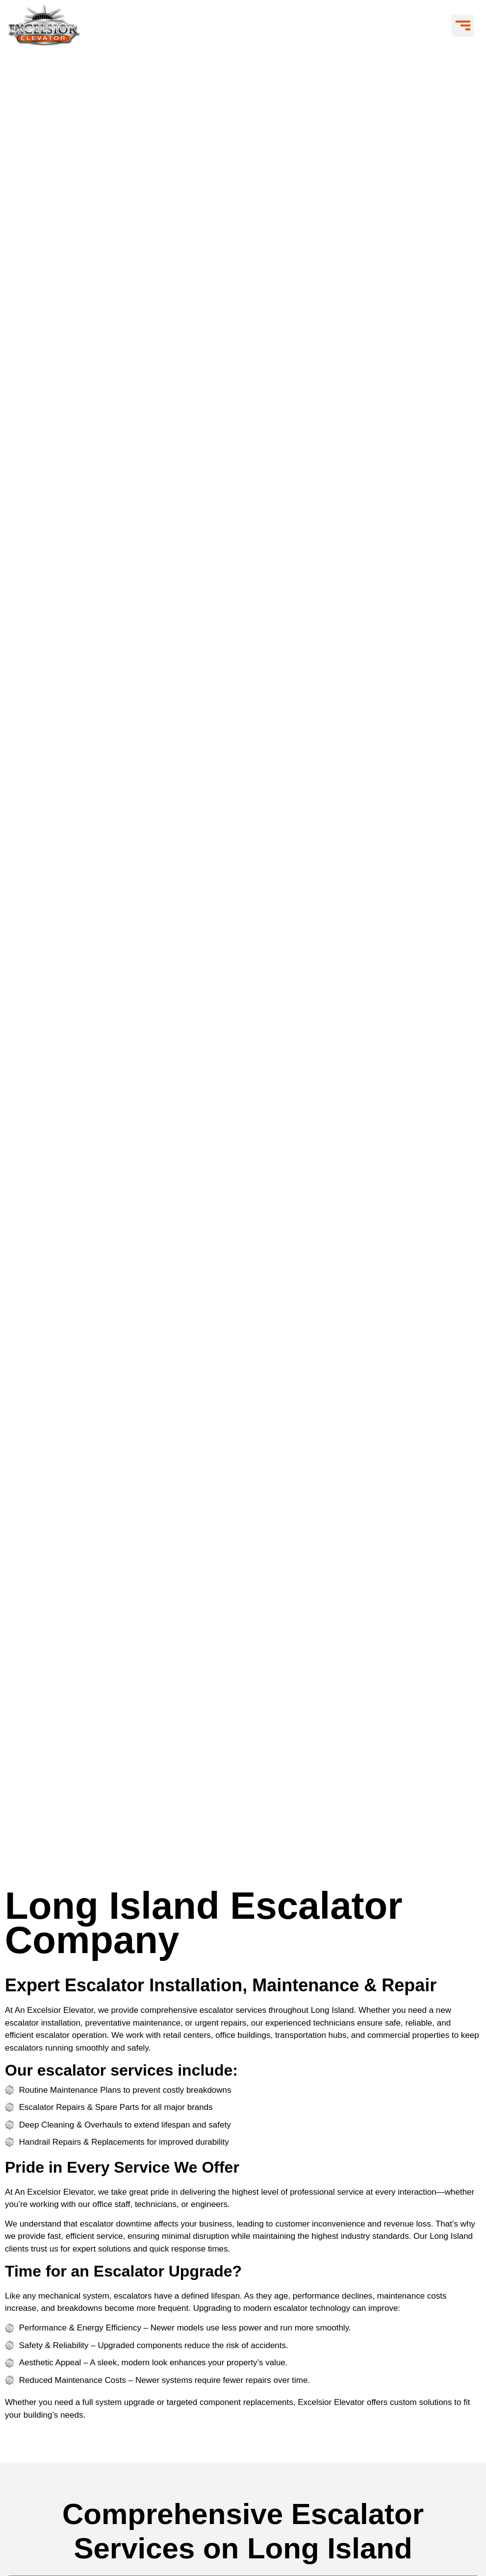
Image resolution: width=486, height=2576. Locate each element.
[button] (463, 26)
